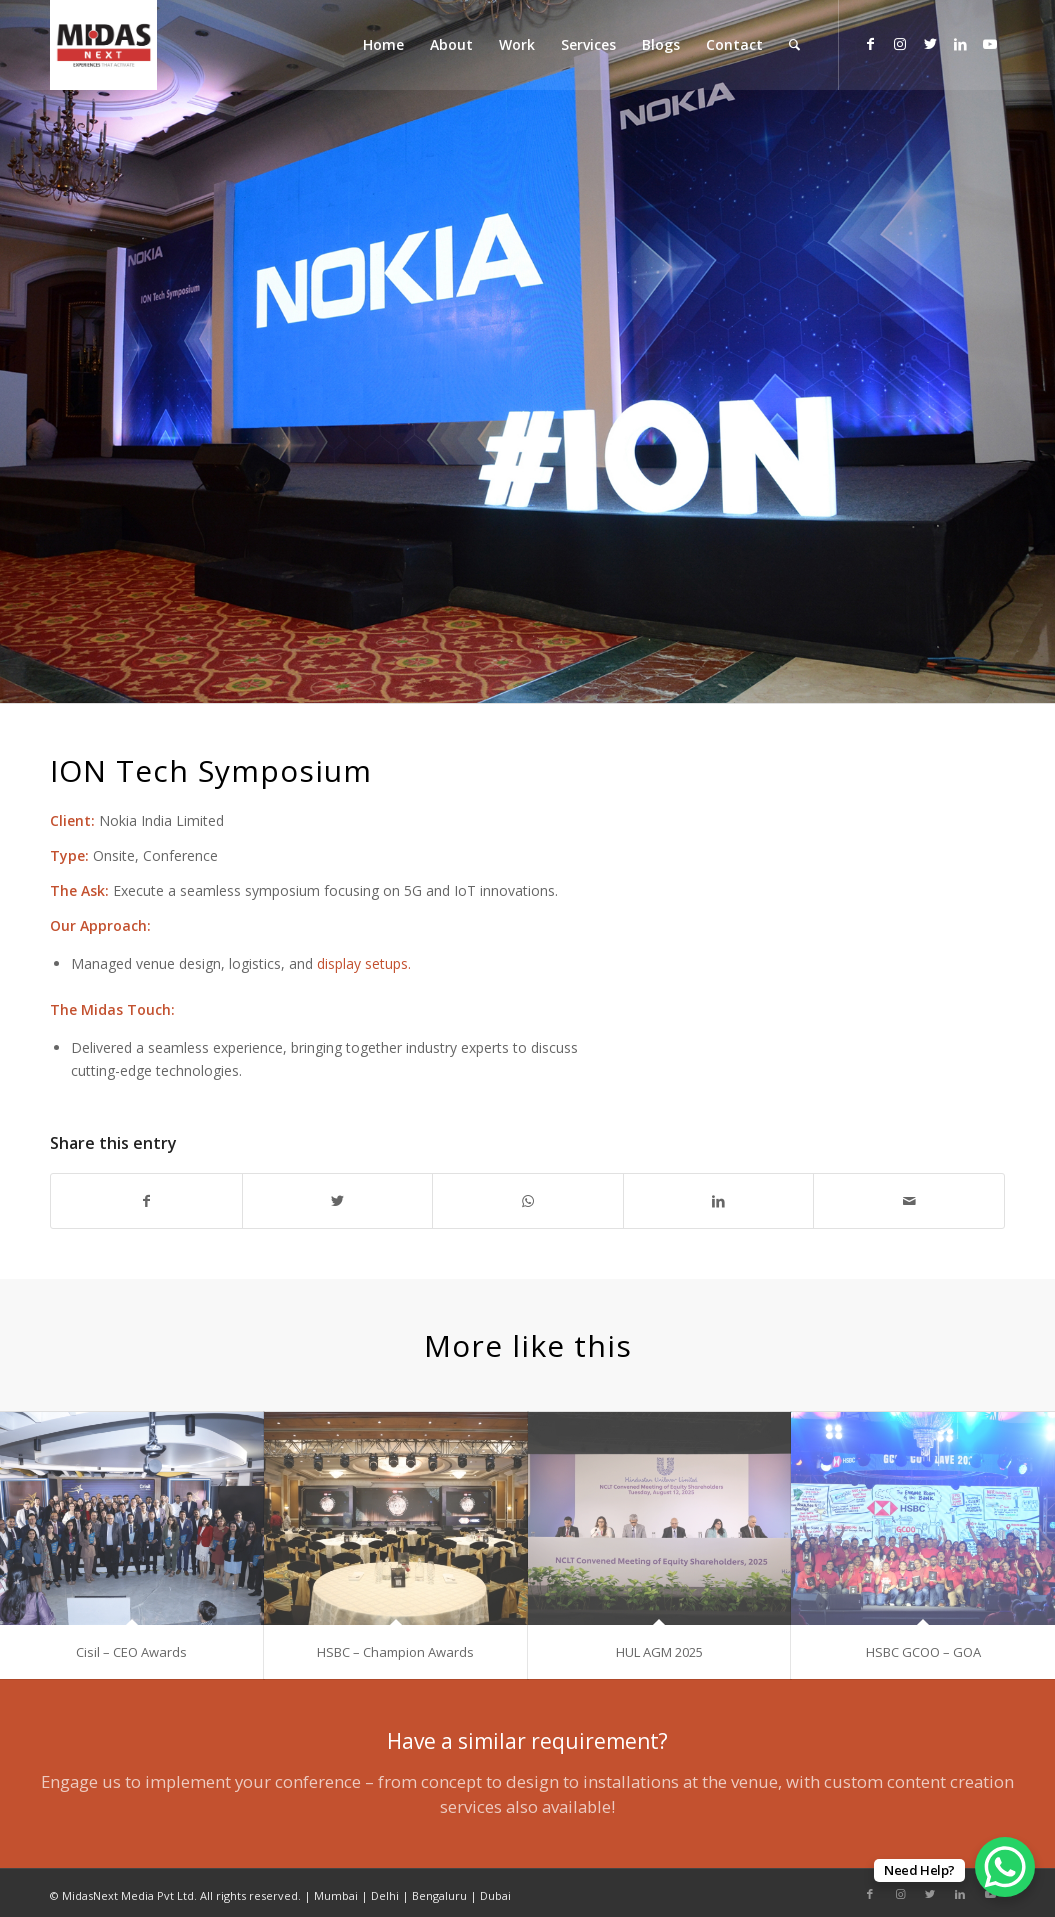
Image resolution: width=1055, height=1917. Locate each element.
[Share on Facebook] (146, 1201)
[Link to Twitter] (930, 44)
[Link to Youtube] (990, 44)
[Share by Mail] (909, 1201)
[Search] (794, 45)
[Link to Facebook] (870, 44)
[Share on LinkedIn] (719, 1201)
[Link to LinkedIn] (960, 44)
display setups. (364, 963)
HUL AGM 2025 (659, 1652)
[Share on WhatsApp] (528, 1201)
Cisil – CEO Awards (131, 1652)
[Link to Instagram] (900, 44)
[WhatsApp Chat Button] (1005, 1867)
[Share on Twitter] (338, 1201)
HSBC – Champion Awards (395, 1652)
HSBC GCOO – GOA (923, 1652)
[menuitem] (383, 45)
